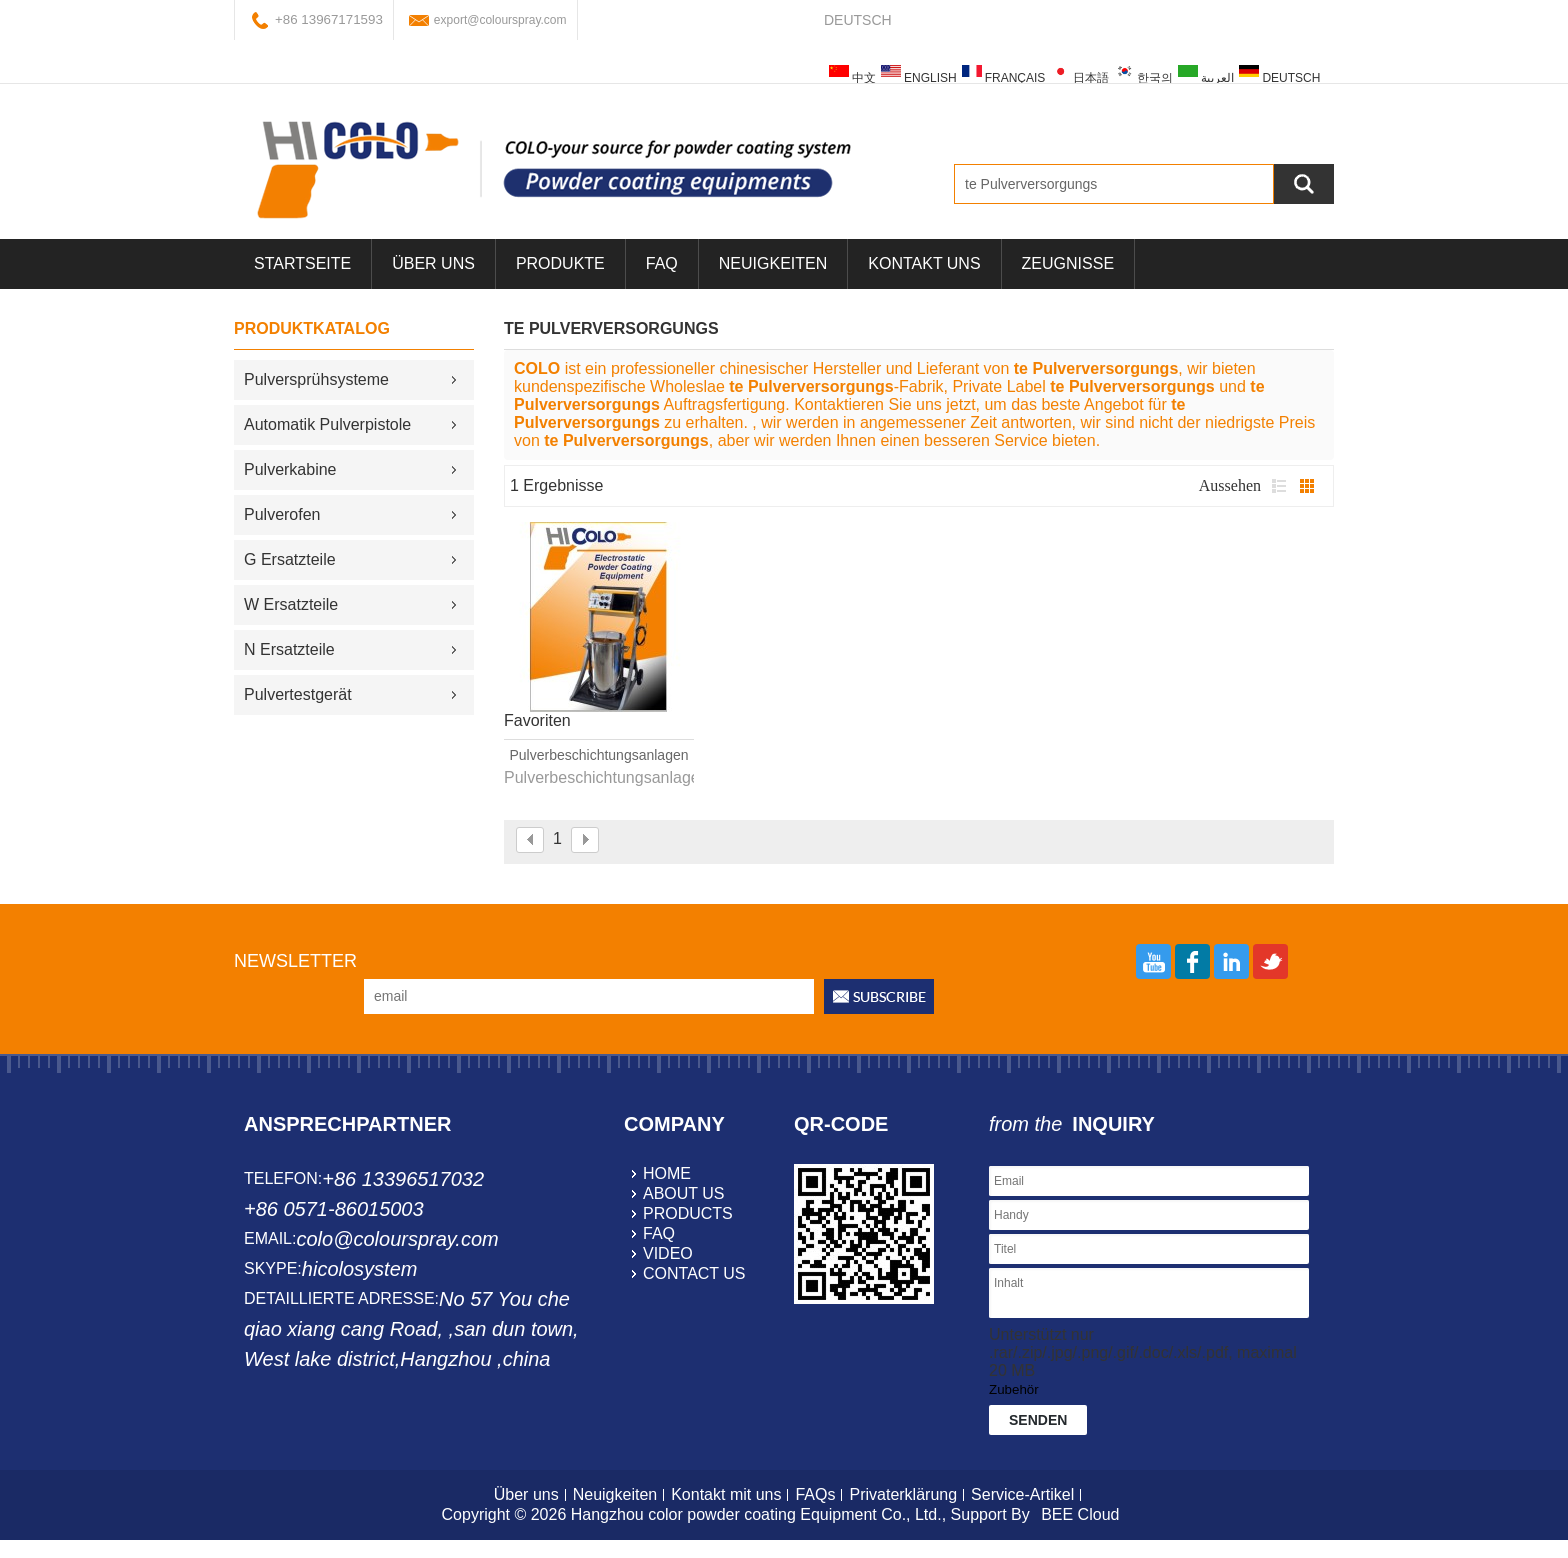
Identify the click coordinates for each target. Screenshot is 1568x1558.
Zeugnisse (1068, 263)
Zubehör (1014, 1389)
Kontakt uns (924, 263)
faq (659, 1233)
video (668, 1253)
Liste (1279, 486)
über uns (433, 263)
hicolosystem (360, 1269)
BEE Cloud (1080, 1514)
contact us (694, 1273)
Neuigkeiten (773, 263)
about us (684, 1193)
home (667, 1173)
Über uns (526, 1494)
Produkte (560, 263)
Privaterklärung (903, 1494)
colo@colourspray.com (397, 1239)
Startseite (302, 263)
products (688, 1213)
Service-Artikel (1022, 1494)
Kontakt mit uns (726, 1494)
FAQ (662, 263)
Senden (1038, 1420)
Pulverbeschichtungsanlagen (598, 755)
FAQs (815, 1494)
